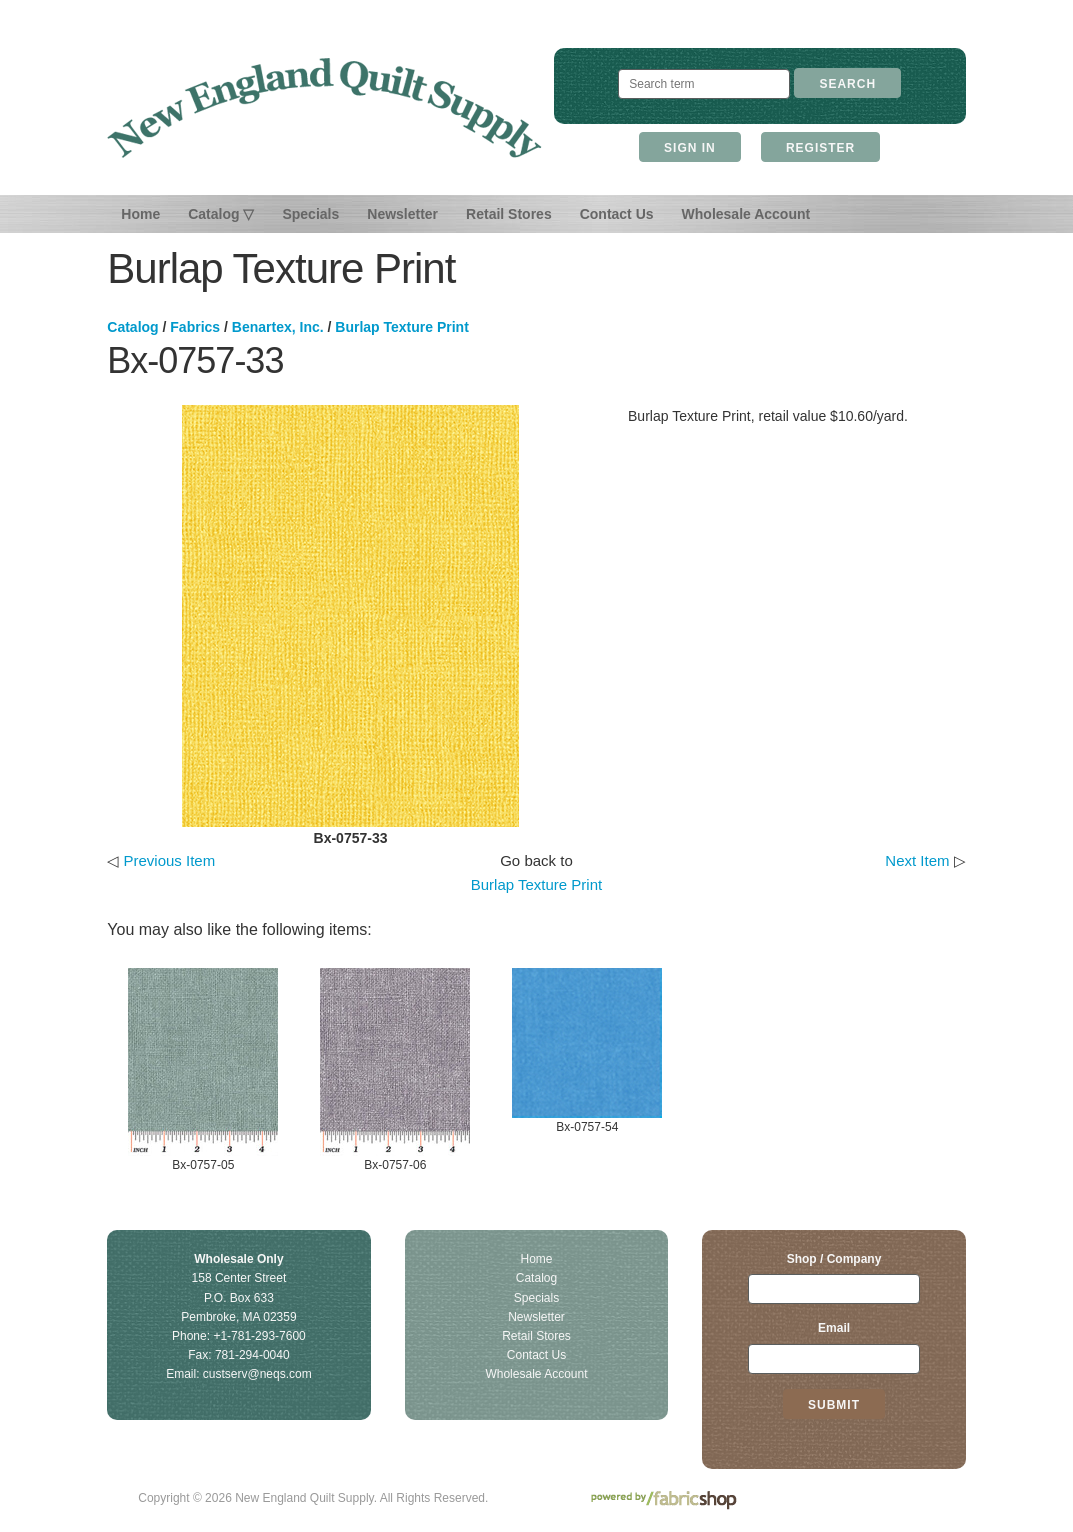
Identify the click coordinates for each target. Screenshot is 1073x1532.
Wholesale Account (746, 214)
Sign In (690, 148)
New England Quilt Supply (324, 108)
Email (834, 1328)
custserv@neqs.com (257, 1374)
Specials (310, 214)
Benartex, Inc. (278, 327)
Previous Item (169, 860)
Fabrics (195, 327)
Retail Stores (509, 214)
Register (820, 148)
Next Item (917, 860)
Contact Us (617, 214)
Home (140, 214)
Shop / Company (834, 1259)
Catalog (132, 327)
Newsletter (402, 214)
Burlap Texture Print (402, 327)
